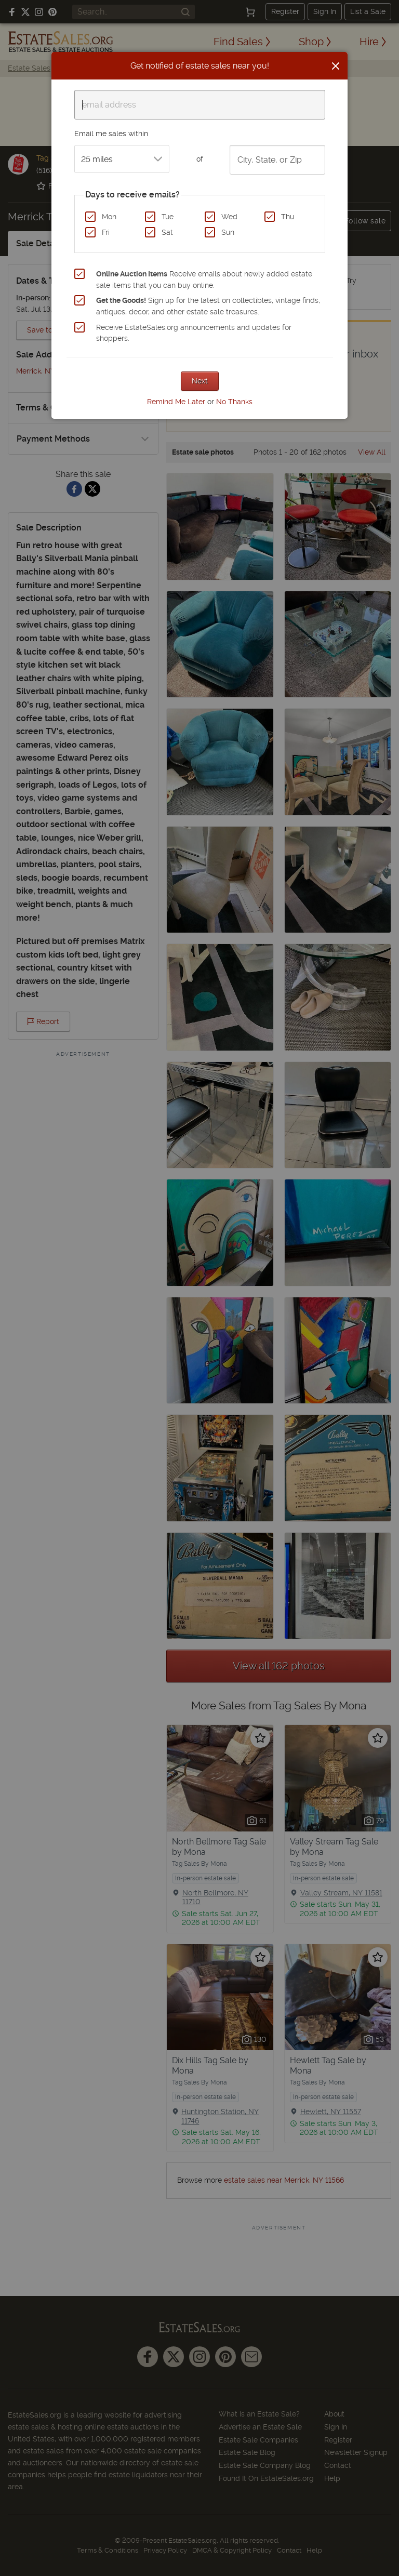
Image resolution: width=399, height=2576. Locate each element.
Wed (229, 217)
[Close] (335, 66)
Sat (167, 232)
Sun (227, 232)
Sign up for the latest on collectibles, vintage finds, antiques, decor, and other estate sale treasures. (208, 306)
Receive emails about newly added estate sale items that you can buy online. (204, 279)
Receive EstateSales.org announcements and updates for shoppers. (193, 333)
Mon (109, 217)
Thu (287, 217)
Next (200, 381)
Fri (106, 232)
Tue (168, 217)
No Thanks (234, 401)
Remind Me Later (176, 401)
